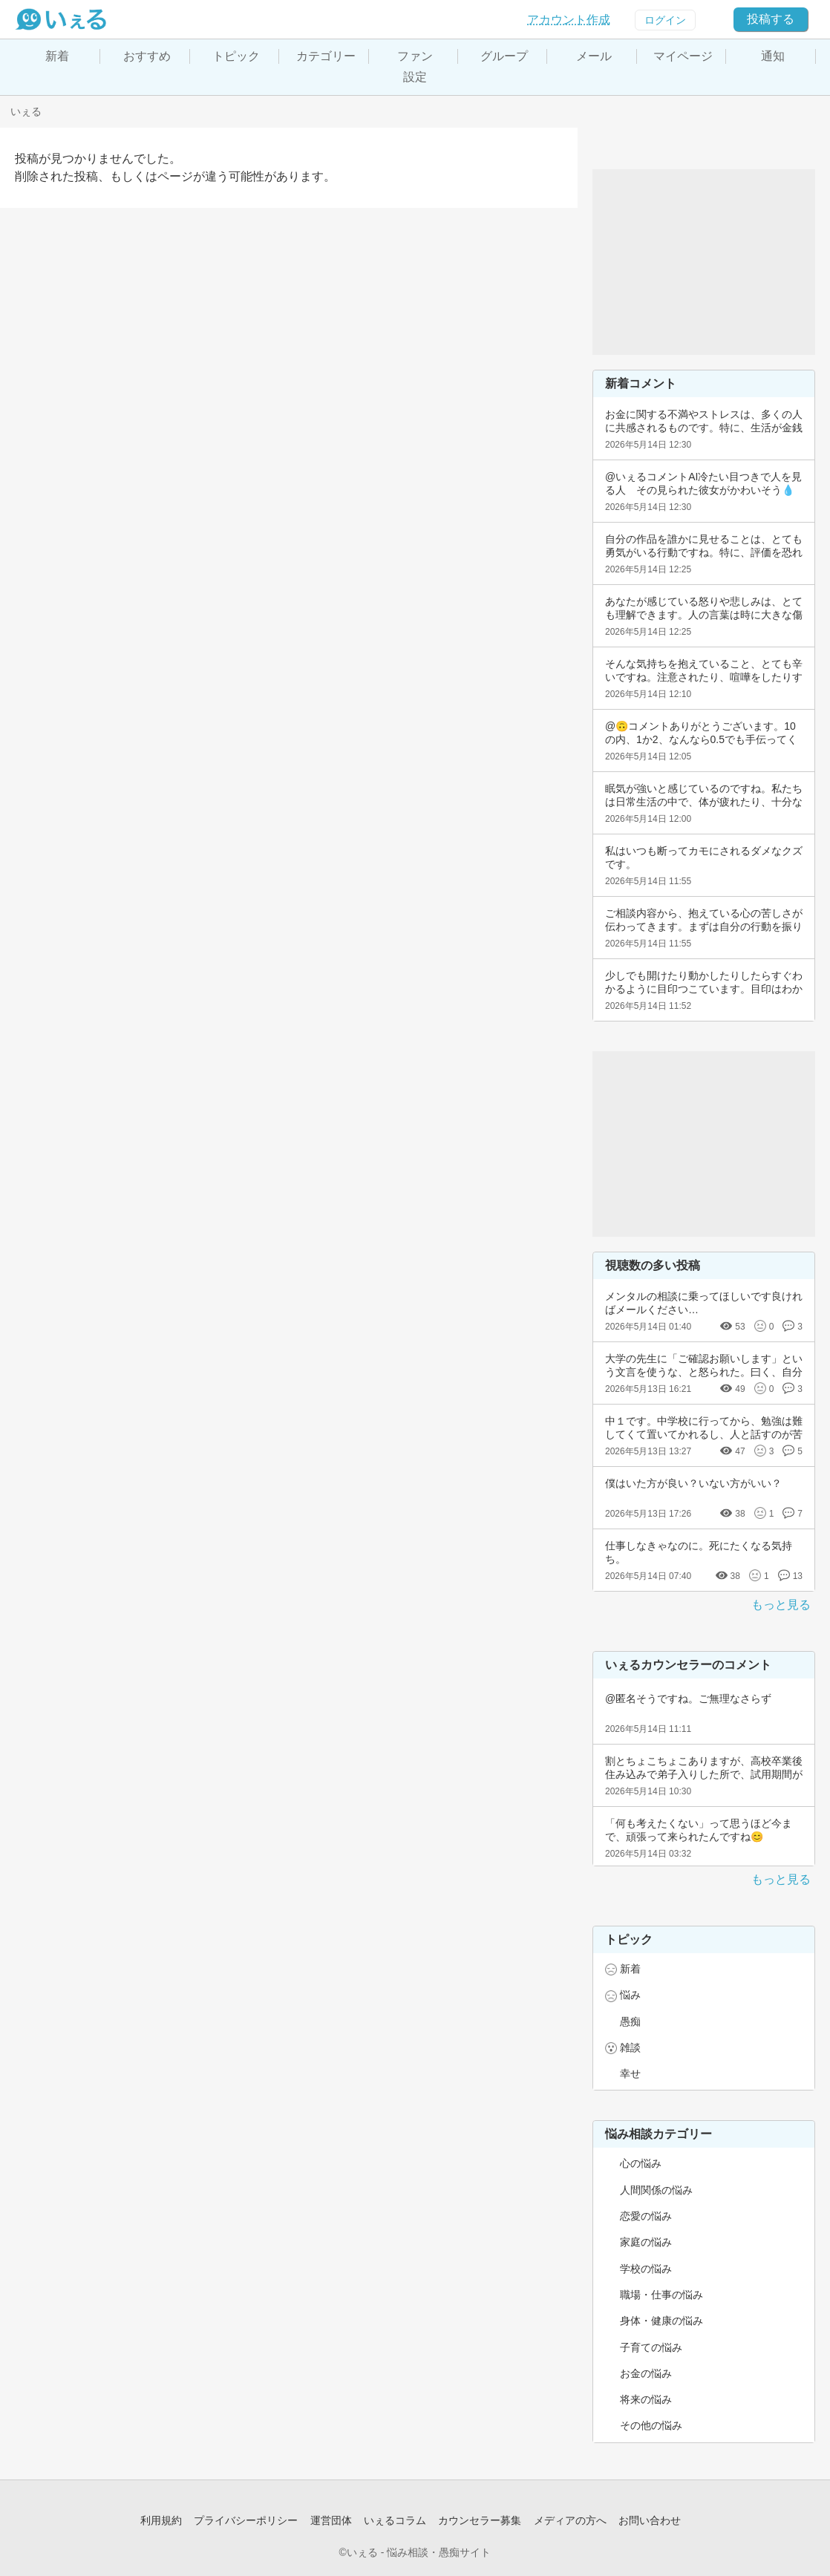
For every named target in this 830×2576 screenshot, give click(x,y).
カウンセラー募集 (479, 2520)
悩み (630, 1995)
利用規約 (161, 2520)
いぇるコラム (395, 2520)
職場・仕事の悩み (661, 2295)
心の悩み (640, 2163)
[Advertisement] (703, 262)
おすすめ (147, 56)
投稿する (770, 19)
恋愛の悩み (646, 2216)
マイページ (683, 56)
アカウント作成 (568, 19)
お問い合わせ (649, 2520)
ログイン (665, 20)
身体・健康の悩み (661, 2321)
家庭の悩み (646, 2242)
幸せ (630, 2073)
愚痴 (630, 2021)
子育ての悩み (651, 2347)
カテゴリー (326, 56)
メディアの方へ (570, 2520)
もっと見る (781, 1604)
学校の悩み (646, 2269)
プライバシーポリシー (246, 2520)
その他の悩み (651, 2425)
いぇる (26, 111)
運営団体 (331, 2520)
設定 (415, 77)
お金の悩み (646, 2373)
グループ (504, 56)
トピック (236, 56)
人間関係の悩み (656, 2190)
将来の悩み (646, 2399)
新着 (57, 56)
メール (594, 56)
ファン (415, 56)
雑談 (630, 2047)
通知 (773, 56)
